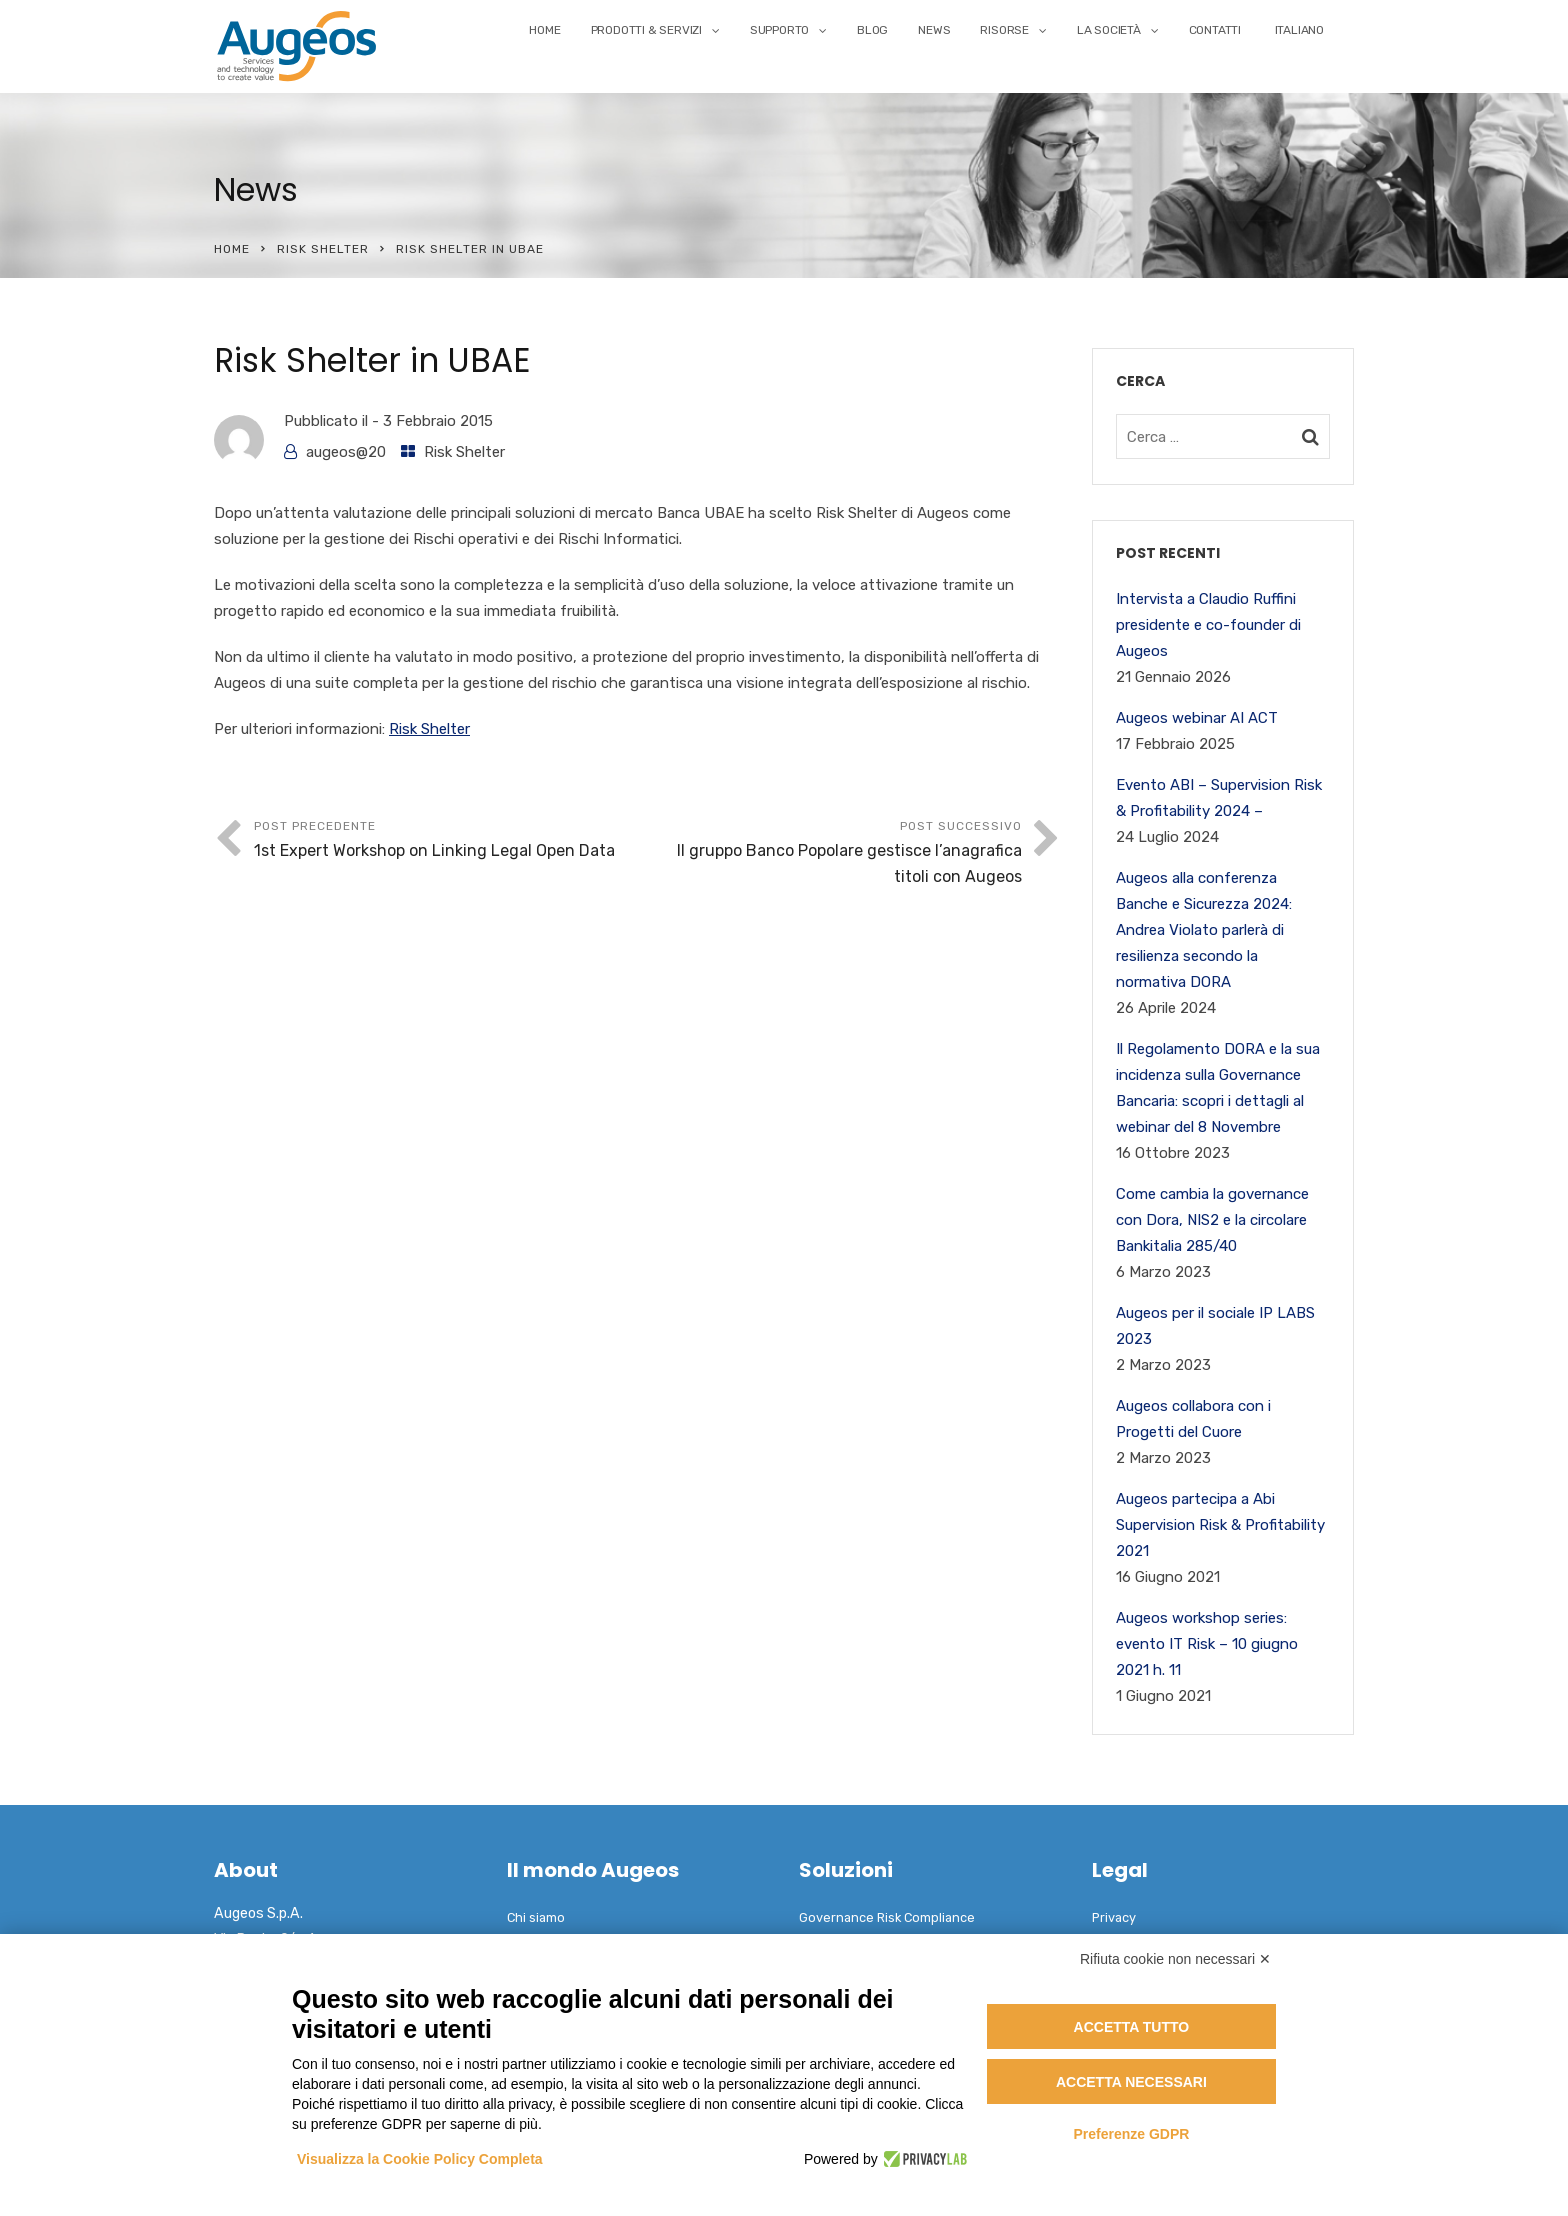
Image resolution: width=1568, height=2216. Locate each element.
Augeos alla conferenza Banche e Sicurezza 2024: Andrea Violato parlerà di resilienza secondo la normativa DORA (1204, 930)
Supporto (779, 30)
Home (544, 30)
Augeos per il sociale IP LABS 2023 (1215, 1326)
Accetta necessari (1131, 2082)
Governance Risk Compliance (887, 1917)
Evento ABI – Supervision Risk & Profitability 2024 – (1219, 798)
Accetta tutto (1132, 2027)
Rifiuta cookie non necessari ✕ (1175, 1959)
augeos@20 (346, 452)
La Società (1109, 30)
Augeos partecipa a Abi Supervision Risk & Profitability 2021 (1220, 1525)
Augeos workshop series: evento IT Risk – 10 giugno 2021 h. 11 (1207, 1644)
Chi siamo (536, 1917)
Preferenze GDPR (1131, 2134)
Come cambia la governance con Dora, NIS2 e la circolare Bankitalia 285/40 (1212, 1220)
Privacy (1114, 1917)
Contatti (1215, 30)
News (934, 30)
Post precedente (446, 841)
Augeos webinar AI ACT (1197, 718)
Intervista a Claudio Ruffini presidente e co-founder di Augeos (1208, 625)
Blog (872, 30)
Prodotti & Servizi (646, 30)
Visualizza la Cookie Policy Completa (420, 2159)
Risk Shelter (323, 249)
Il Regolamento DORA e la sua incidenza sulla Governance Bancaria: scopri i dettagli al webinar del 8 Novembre (1218, 1088)
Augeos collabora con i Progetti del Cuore (1193, 1419)
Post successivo (830, 854)
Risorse (1004, 30)
